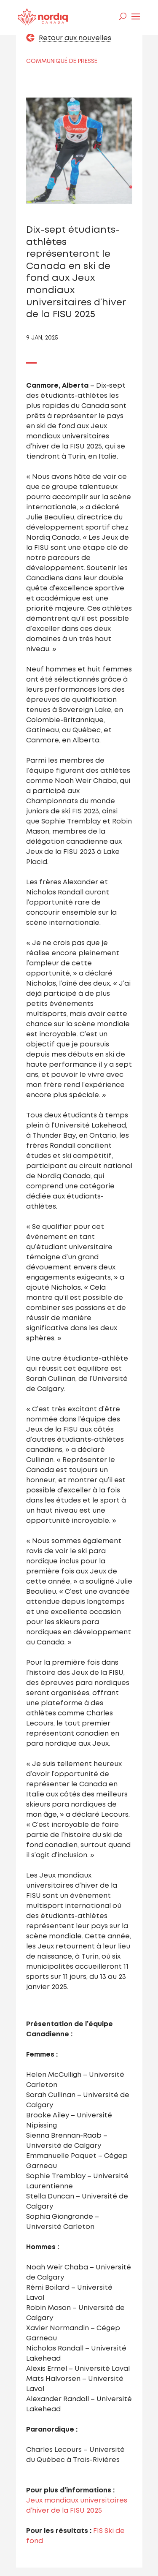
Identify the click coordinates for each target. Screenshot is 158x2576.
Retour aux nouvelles (75, 38)
